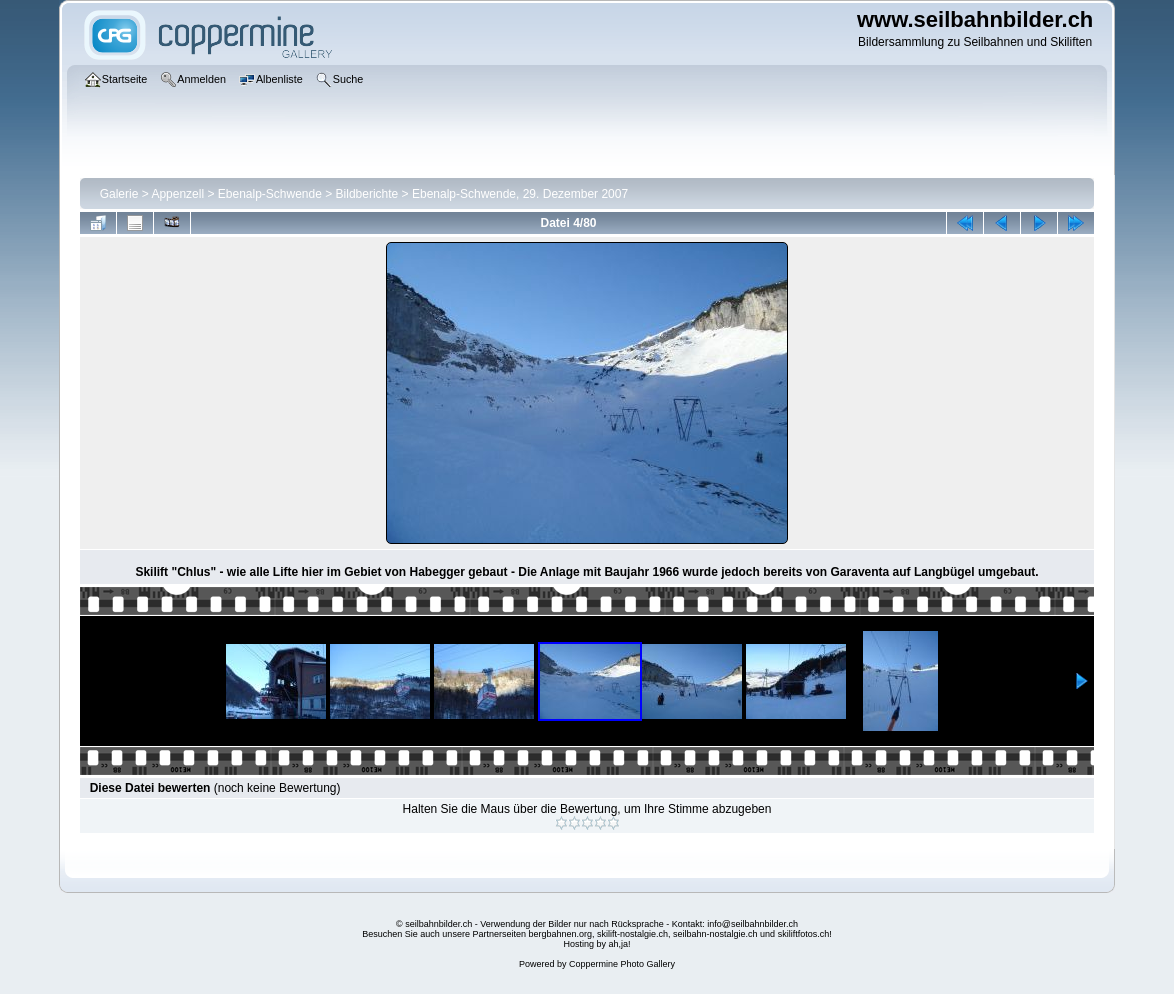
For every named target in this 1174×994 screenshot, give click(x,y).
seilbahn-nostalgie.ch (715, 934)
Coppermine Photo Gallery (622, 964)
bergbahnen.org (560, 934)
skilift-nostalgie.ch (632, 934)
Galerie (119, 194)
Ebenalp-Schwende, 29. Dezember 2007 (520, 194)
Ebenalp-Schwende (270, 194)
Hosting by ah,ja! (596, 944)
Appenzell (177, 194)
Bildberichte (367, 194)
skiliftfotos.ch (804, 934)
